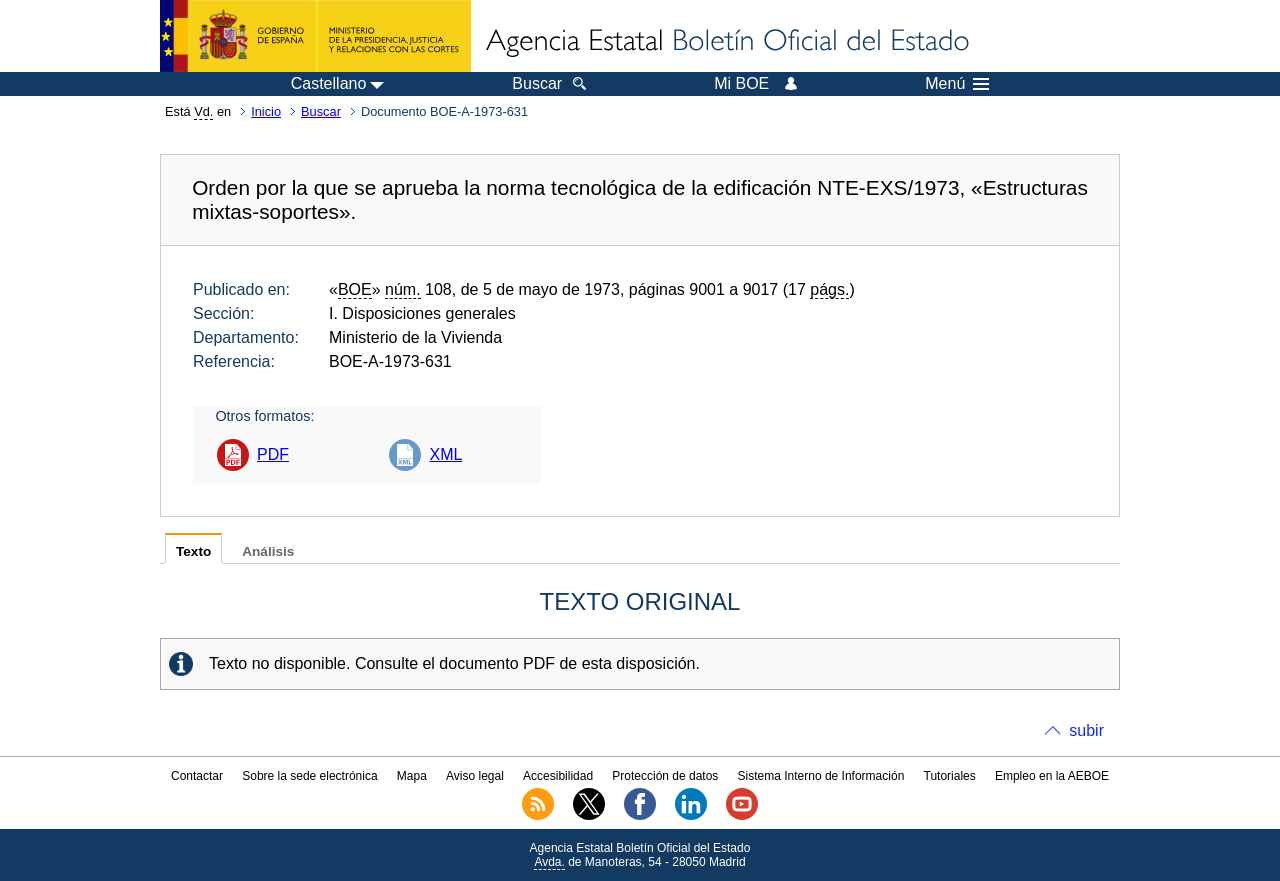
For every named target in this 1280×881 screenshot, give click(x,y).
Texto (193, 551)
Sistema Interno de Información (821, 776)
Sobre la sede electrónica (309, 776)
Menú (957, 84)
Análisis (268, 551)
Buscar (321, 111)
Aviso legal (475, 776)
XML (445, 454)
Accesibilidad (558, 776)
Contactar (197, 776)
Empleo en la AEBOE (1052, 776)
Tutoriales (950, 776)
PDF (273, 454)
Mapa (412, 776)
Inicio (266, 111)
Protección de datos (665, 776)
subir (1086, 730)
